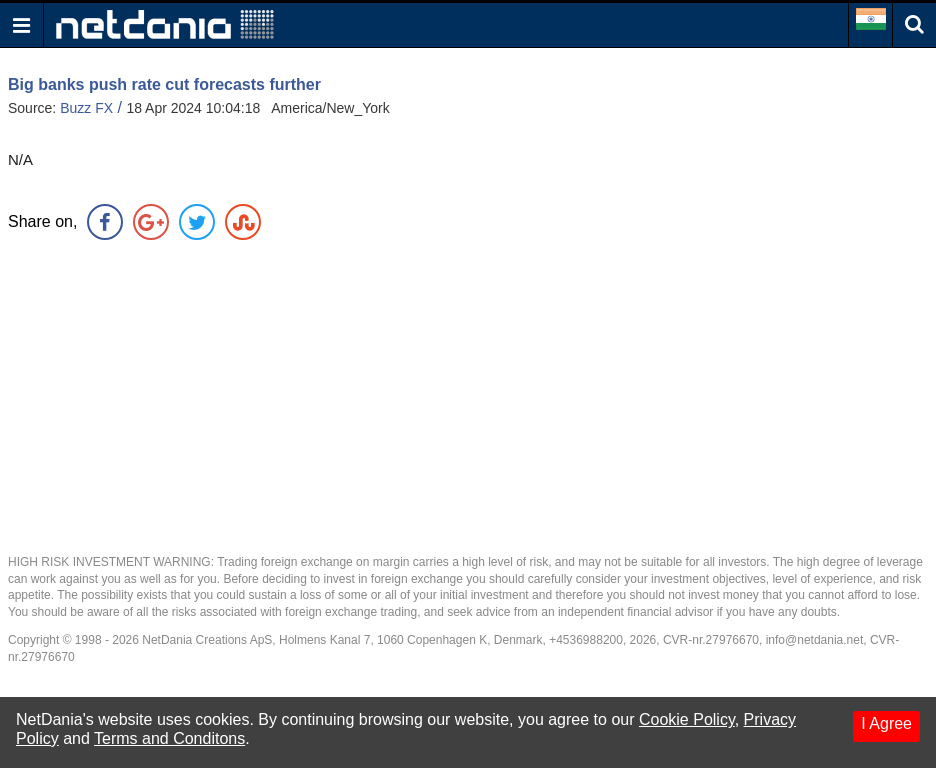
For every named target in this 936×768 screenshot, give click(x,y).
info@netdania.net (815, 640)
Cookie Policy (687, 719)
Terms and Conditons (169, 738)
